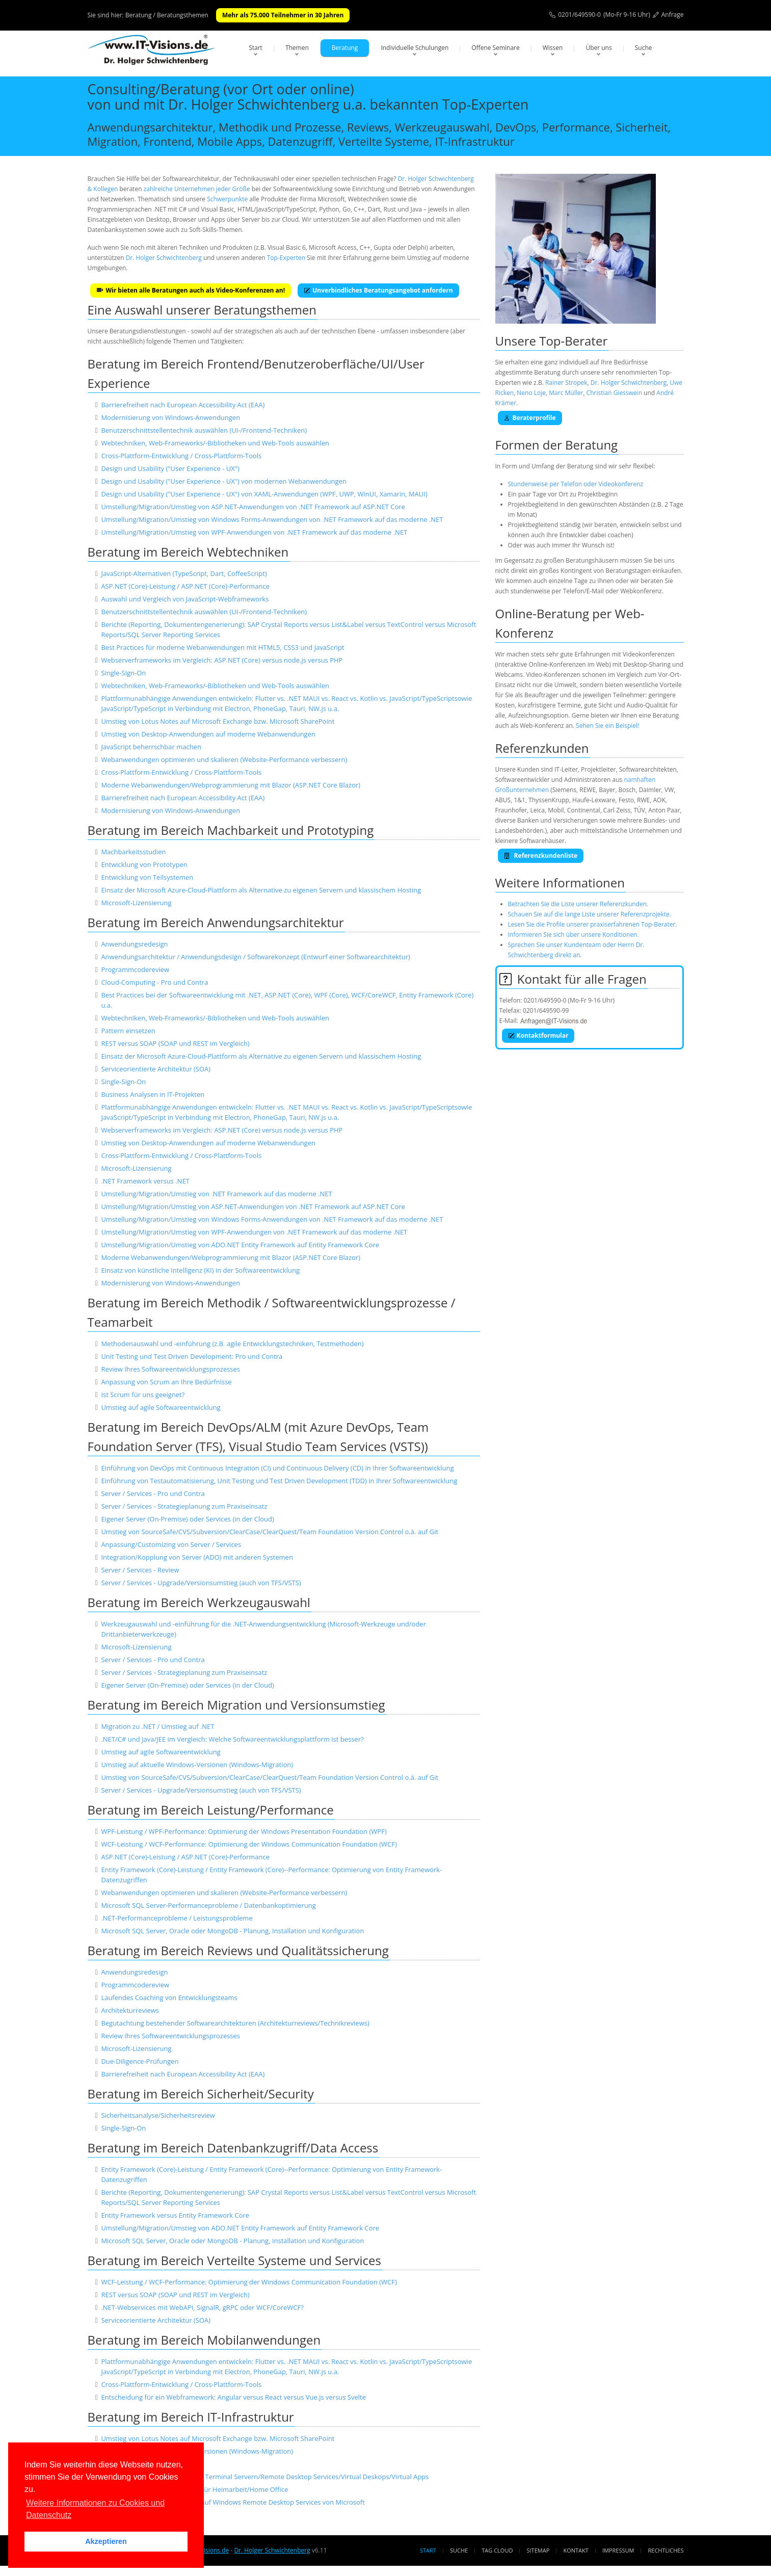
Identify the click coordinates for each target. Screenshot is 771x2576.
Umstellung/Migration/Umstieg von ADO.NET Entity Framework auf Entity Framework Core (240, 1244)
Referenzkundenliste (541, 855)
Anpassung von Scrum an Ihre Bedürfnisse (166, 1381)
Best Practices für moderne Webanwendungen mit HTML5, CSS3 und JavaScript (222, 647)
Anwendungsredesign (134, 944)
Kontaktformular (538, 1035)
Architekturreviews (130, 2010)
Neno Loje (531, 392)
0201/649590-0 (579, 14)
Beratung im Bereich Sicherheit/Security (201, 2093)
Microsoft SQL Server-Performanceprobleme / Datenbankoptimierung (208, 1905)
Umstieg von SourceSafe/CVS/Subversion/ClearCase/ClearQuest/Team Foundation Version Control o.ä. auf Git (269, 1531)
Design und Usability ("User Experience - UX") (170, 468)
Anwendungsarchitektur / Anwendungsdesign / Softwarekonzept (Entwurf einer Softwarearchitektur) (255, 956)
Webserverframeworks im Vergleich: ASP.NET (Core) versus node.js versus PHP (221, 660)
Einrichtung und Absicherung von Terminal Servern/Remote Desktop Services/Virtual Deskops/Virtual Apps (265, 2476)
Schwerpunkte (227, 199)
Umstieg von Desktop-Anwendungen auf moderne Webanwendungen (208, 734)
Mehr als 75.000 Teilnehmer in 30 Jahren (282, 15)
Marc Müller (566, 392)
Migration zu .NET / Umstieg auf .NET (157, 1726)
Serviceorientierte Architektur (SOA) (155, 1068)
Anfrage (672, 14)
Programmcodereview (135, 969)
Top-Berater (573, 340)
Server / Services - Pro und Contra (152, 1493)
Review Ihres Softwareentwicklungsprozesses (170, 1369)
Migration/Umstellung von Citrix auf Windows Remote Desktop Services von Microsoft (232, 2502)
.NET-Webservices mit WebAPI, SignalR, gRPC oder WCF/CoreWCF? (202, 2307)
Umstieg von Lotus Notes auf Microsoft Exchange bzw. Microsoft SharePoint (217, 721)
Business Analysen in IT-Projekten (152, 1094)
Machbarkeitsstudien (133, 851)
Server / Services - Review (140, 1569)
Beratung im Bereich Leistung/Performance (211, 1809)
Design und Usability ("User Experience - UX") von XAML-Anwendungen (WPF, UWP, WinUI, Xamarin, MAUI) (264, 493)
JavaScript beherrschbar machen (151, 746)
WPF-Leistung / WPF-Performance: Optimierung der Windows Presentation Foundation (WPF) (243, 1831)
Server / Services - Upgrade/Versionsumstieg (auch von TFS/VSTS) (201, 1582)
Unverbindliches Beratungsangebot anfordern (378, 290)
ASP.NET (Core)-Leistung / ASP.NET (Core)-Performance (185, 586)
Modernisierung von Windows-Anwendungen (170, 417)
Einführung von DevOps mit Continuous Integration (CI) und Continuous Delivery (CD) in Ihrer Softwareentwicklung (277, 1468)
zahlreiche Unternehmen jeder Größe (197, 189)
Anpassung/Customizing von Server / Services (171, 1544)
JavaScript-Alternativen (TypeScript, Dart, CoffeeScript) (184, 573)
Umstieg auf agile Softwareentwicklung (160, 1407)
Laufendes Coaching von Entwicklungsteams (169, 1997)
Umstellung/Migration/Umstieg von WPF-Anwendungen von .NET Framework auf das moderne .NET (254, 532)
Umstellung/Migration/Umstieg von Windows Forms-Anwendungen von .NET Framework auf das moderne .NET (272, 519)
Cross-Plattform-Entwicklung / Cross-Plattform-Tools (181, 455)
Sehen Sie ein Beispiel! (607, 725)
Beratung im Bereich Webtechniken (188, 551)
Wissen (553, 47)
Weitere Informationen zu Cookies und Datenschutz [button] (95, 2509)
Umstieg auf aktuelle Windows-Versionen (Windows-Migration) (197, 1764)
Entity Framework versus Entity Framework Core (175, 2215)
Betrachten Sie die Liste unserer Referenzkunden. (578, 904)
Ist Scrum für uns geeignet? (142, 1394)
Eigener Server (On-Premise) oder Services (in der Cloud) (187, 1518)
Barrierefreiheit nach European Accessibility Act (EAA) (182, 404)
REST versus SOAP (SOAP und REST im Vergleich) (175, 1043)
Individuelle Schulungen (414, 47)
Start (255, 47)
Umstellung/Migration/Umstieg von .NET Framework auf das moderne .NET (216, 1193)
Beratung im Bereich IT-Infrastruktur (191, 2416)
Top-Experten (286, 257)
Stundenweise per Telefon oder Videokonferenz (576, 484)
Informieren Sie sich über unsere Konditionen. (573, 934)
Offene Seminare (495, 47)
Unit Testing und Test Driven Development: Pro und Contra (191, 1356)
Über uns (599, 47)
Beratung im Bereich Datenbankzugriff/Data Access (233, 2147)
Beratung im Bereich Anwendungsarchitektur (216, 922)
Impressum (618, 2550)
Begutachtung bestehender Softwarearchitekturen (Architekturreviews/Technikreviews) (235, 2023)
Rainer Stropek (566, 382)
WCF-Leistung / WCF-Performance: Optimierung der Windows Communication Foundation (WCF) (248, 1844)
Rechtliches (666, 2550)
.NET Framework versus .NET (145, 1181)
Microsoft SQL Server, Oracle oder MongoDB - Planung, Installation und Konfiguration (232, 1930)
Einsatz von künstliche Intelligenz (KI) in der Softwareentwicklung (200, 1270)
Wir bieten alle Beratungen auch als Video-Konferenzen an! (190, 290)
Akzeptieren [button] (106, 2541)
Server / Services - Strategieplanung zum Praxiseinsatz (184, 1506)
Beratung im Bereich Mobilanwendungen (204, 2339)
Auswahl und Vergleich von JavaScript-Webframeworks (185, 598)
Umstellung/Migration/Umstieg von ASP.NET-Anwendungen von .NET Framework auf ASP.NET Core (253, 506)
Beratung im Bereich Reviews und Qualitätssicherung (238, 1950)
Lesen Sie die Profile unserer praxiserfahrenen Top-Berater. (592, 924)
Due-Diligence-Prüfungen (139, 2061)
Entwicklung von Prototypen (144, 864)
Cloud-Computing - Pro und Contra (154, 982)
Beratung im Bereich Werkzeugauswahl (199, 1602)
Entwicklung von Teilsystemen (147, 877)
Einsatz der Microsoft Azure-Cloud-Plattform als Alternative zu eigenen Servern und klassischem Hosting (261, 890)
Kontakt (575, 2550)
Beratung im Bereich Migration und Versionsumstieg (236, 1704)
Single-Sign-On (123, 672)
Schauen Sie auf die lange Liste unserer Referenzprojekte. (589, 914)
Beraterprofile (530, 417)
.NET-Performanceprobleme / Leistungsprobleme (176, 1918)
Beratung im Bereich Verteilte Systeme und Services (235, 2260)
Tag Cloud (497, 2550)
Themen (297, 47)
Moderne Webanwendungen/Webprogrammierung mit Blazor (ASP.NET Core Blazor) (230, 785)
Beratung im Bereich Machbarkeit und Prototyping (231, 830)
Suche (643, 47)
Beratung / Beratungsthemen (166, 15)
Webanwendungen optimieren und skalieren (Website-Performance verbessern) (224, 759)
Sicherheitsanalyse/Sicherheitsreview (158, 2115)
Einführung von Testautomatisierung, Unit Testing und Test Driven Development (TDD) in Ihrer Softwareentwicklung (279, 1480)
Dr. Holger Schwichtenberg (164, 257)
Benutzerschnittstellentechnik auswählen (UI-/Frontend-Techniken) (204, 430)
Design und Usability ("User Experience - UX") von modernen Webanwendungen (224, 481)
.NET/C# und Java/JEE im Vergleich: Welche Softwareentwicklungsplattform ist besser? (232, 1739)
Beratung (345, 47)
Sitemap (538, 2550)
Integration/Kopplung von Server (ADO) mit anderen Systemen (197, 1557)
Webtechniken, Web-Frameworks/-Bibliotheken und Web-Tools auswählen (215, 443)
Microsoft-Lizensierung (136, 902)
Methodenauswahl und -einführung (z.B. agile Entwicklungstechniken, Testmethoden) (232, 1343)
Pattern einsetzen (128, 1030)
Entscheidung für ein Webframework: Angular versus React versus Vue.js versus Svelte (233, 2397)
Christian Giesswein (614, 392)
